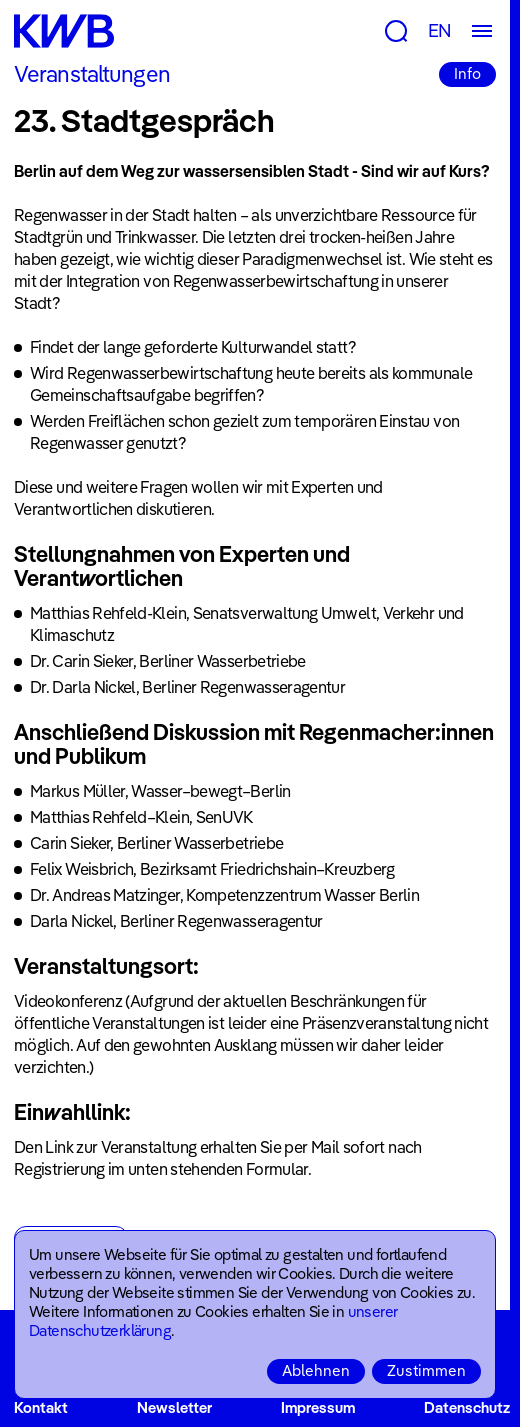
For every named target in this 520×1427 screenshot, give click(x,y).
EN (440, 30)
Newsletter (174, 1407)
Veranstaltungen (92, 74)
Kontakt (41, 1407)
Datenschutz (467, 1407)
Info (467, 73)
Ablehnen (316, 1370)
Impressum (318, 1407)
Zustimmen (426, 1370)
